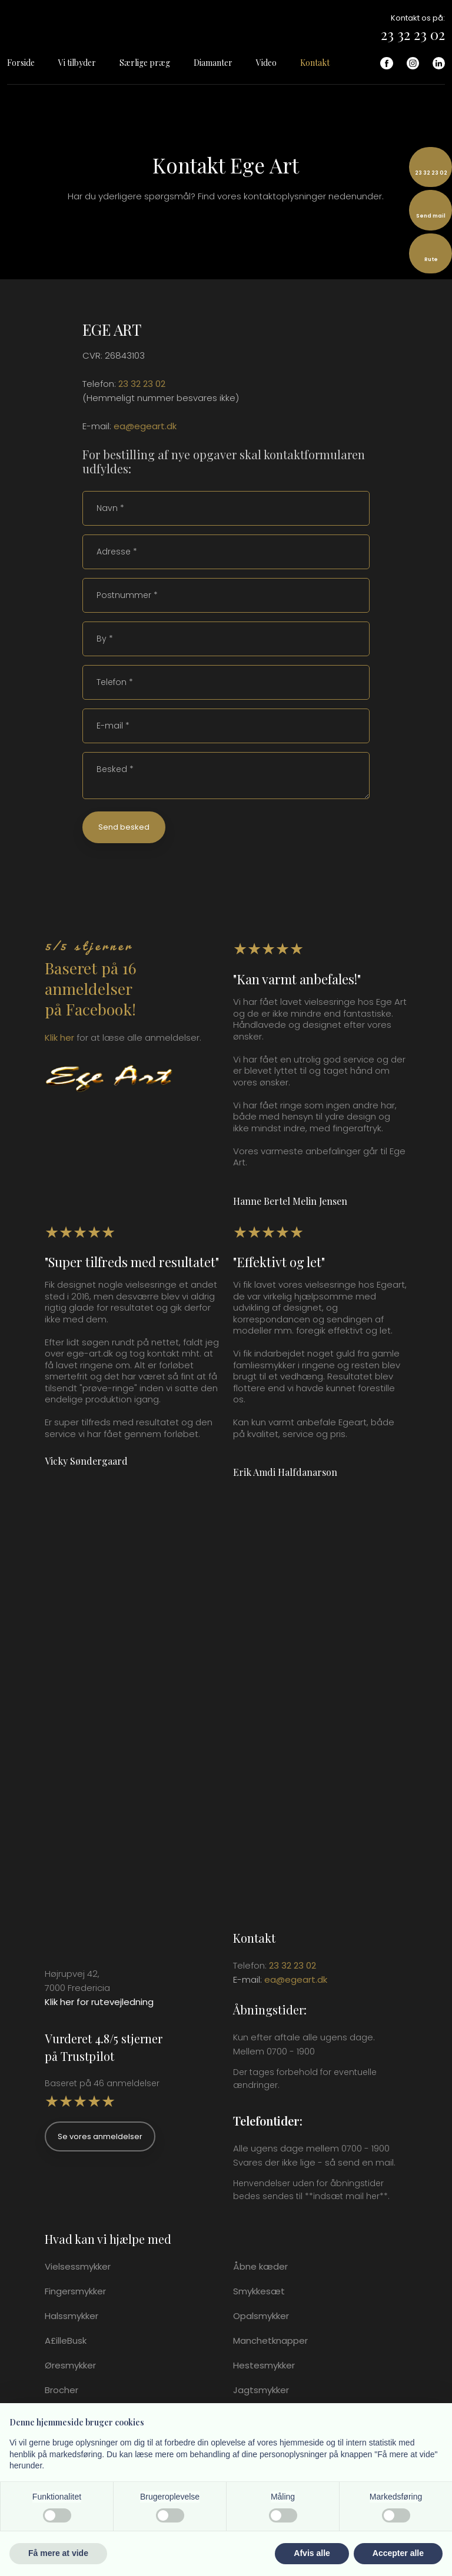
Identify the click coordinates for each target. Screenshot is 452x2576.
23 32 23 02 (413, 34)
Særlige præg (144, 62)
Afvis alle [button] (312, 2553)
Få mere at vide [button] (58, 2553)
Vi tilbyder (77, 62)
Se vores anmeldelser (100, 2136)
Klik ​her (59, 1037)
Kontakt (315, 62)
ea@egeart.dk (145, 426)
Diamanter (213, 62)
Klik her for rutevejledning (99, 2002)
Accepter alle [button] (398, 2553)
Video (266, 62)
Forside (21, 62)
